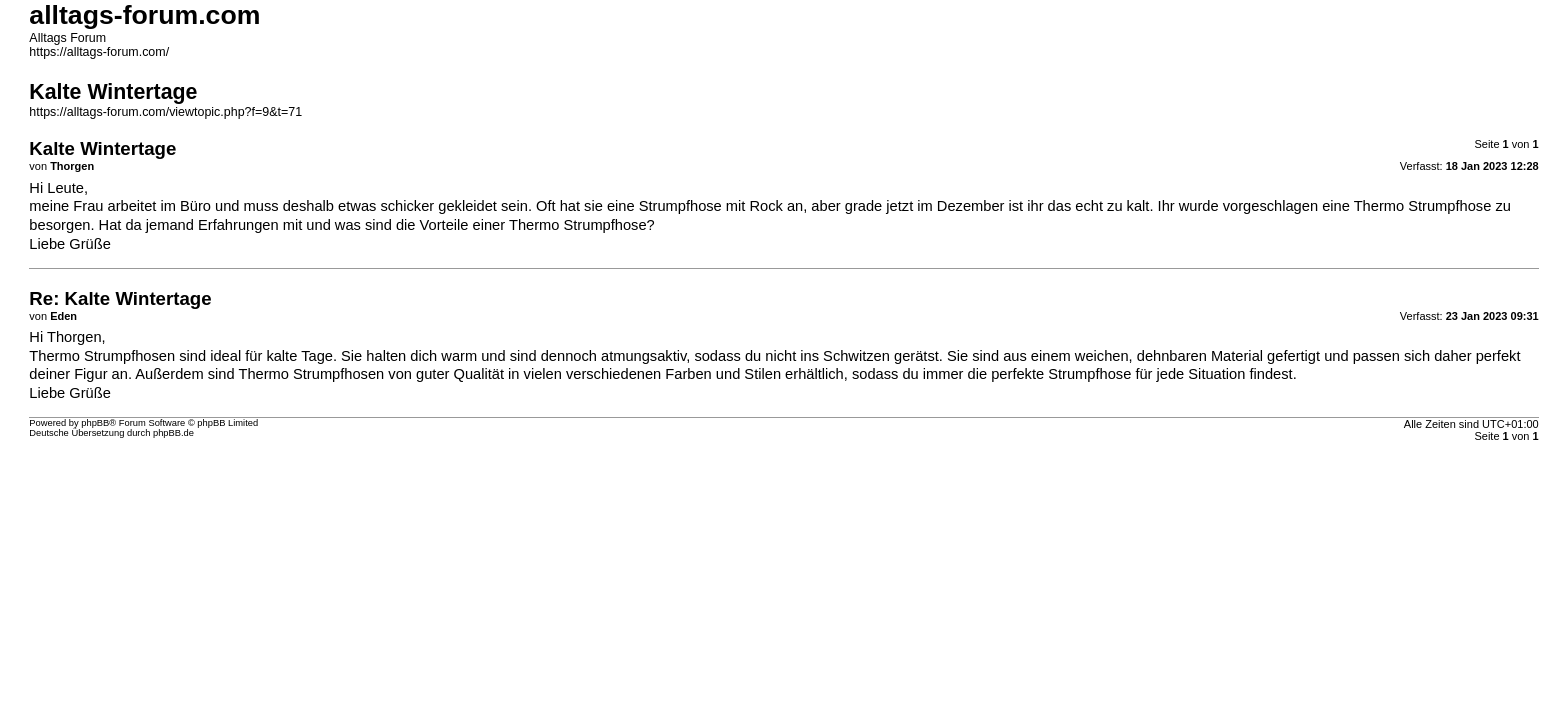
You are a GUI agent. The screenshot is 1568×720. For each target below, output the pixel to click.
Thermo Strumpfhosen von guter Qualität (371, 374)
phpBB (95, 423)
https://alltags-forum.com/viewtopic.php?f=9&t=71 (165, 112)
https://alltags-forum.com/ (99, 52)
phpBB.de (173, 433)
